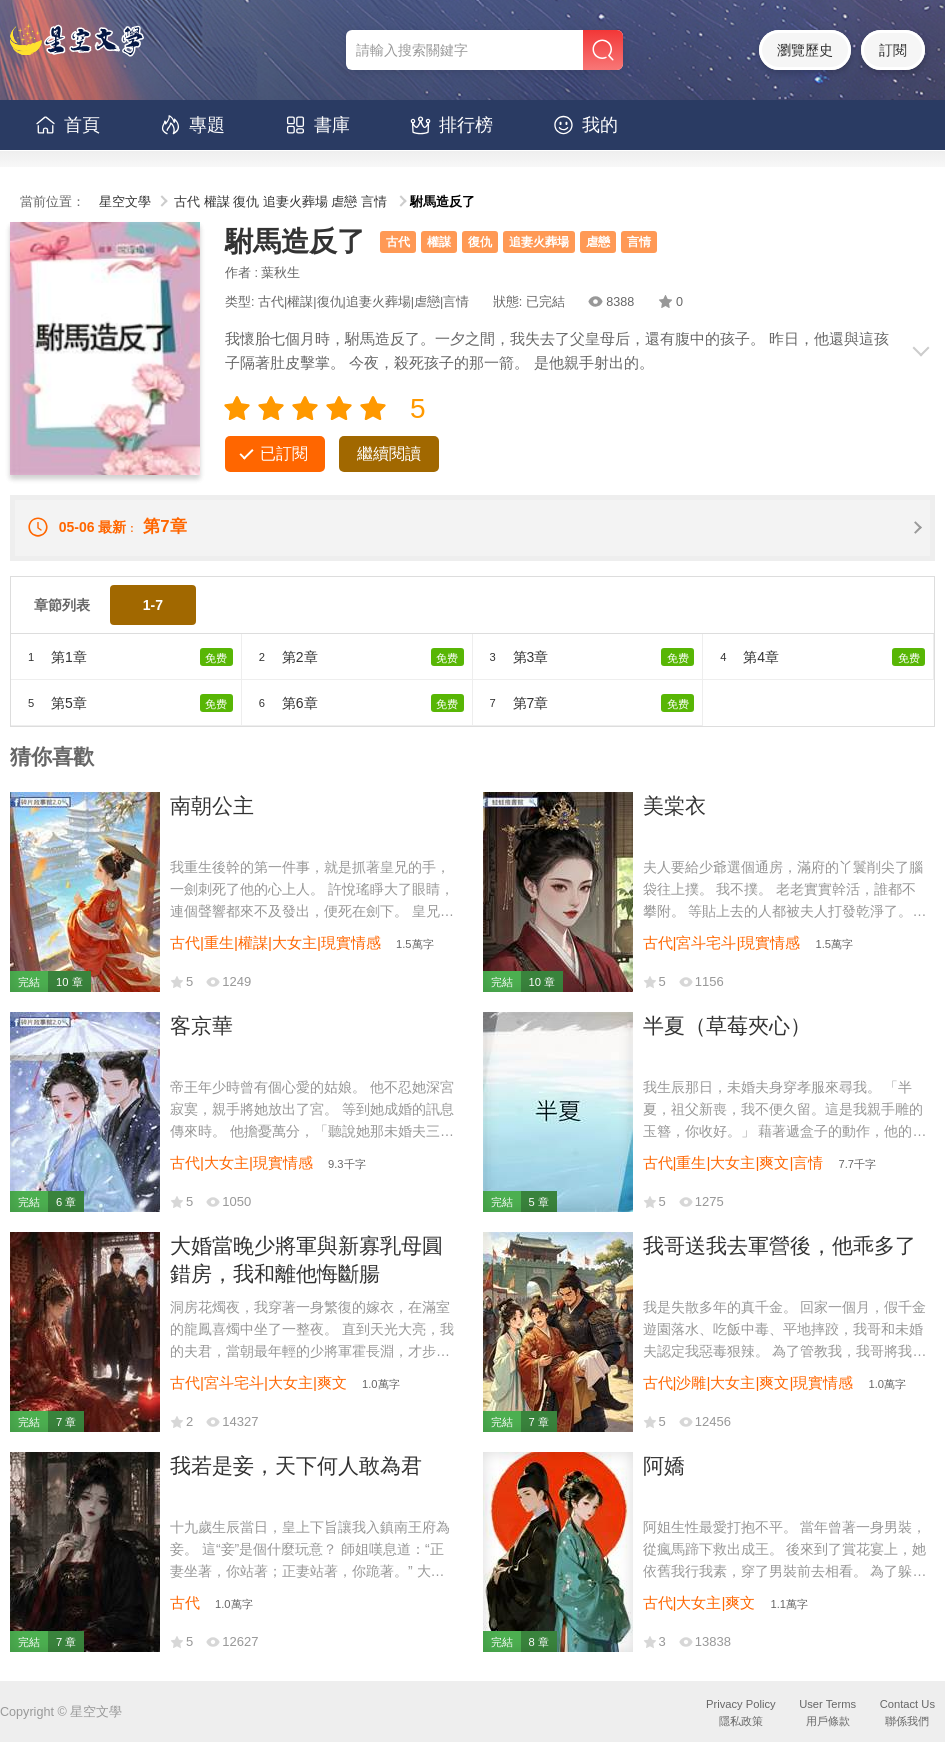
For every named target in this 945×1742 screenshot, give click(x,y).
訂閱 (893, 50)
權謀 (217, 202)
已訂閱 (284, 453)
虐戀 (344, 202)
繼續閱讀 (389, 453)
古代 (187, 202)
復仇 (246, 202)
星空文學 (125, 202)
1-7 (153, 605)
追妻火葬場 (295, 202)
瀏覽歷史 (805, 50)
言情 (374, 202)
